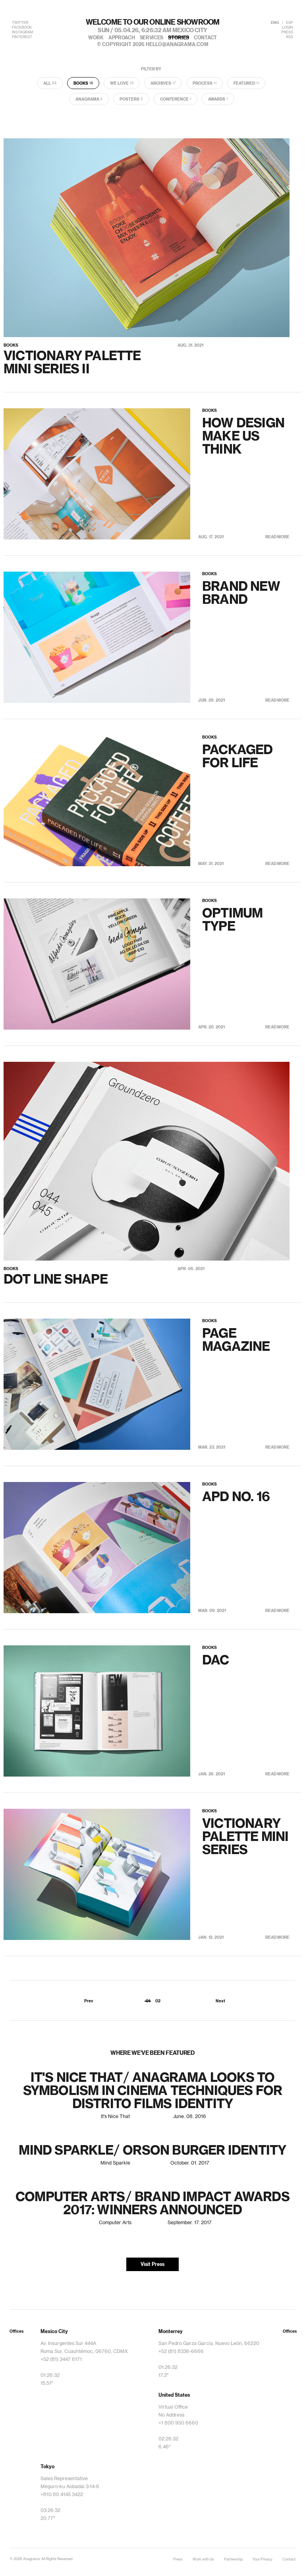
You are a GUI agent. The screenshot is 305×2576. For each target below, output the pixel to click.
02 (157, 2001)
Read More (277, 537)
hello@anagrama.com (177, 44)
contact (205, 37)
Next (220, 2001)
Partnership (233, 2559)
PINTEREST (22, 37)
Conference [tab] (175, 99)
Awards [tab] (218, 99)
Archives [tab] (163, 83)
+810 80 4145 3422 (62, 2494)
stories (178, 37)
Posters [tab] (131, 99)
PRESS (287, 32)
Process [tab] (204, 83)
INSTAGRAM (22, 32)
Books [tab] (83, 83)
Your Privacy (262, 2559)
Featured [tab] (246, 83)
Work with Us (203, 2559)
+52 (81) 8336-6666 (181, 2351)
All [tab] (49, 83)
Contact (288, 2559)
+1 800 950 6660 (178, 2423)
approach (121, 37)
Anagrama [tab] (89, 99)
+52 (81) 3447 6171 (61, 2359)
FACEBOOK (22, 27)
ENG (275, 23)
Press (178, 2559)
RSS (289, 37)
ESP (289, 23)
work (96, 37)
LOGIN (287, 27)
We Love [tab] (121, 83)
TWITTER (20, 23)
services (152, 37)
